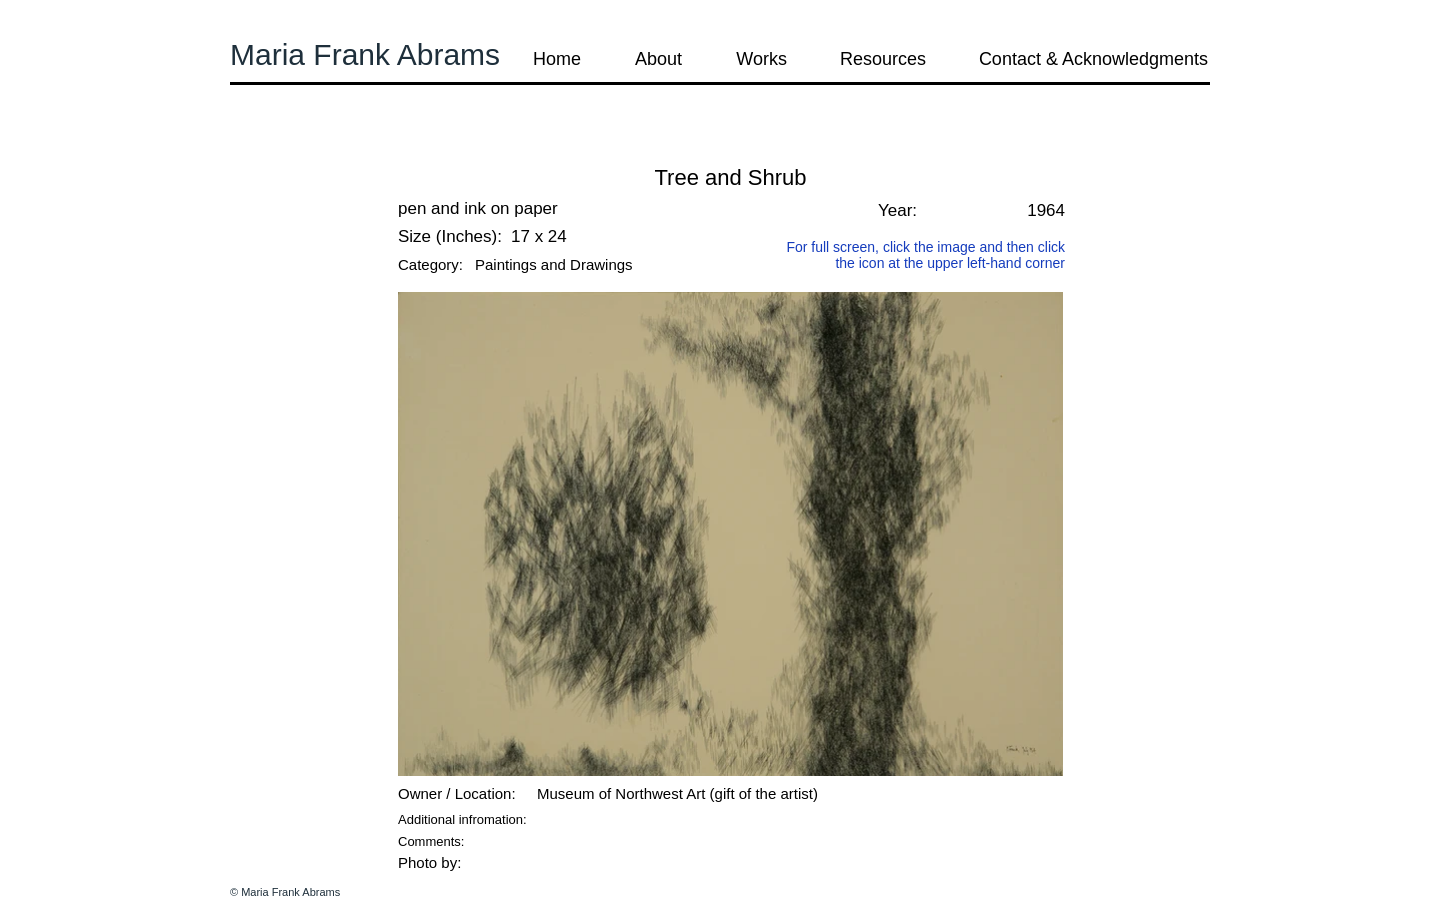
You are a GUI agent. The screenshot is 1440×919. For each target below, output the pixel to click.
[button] (284, 149)
